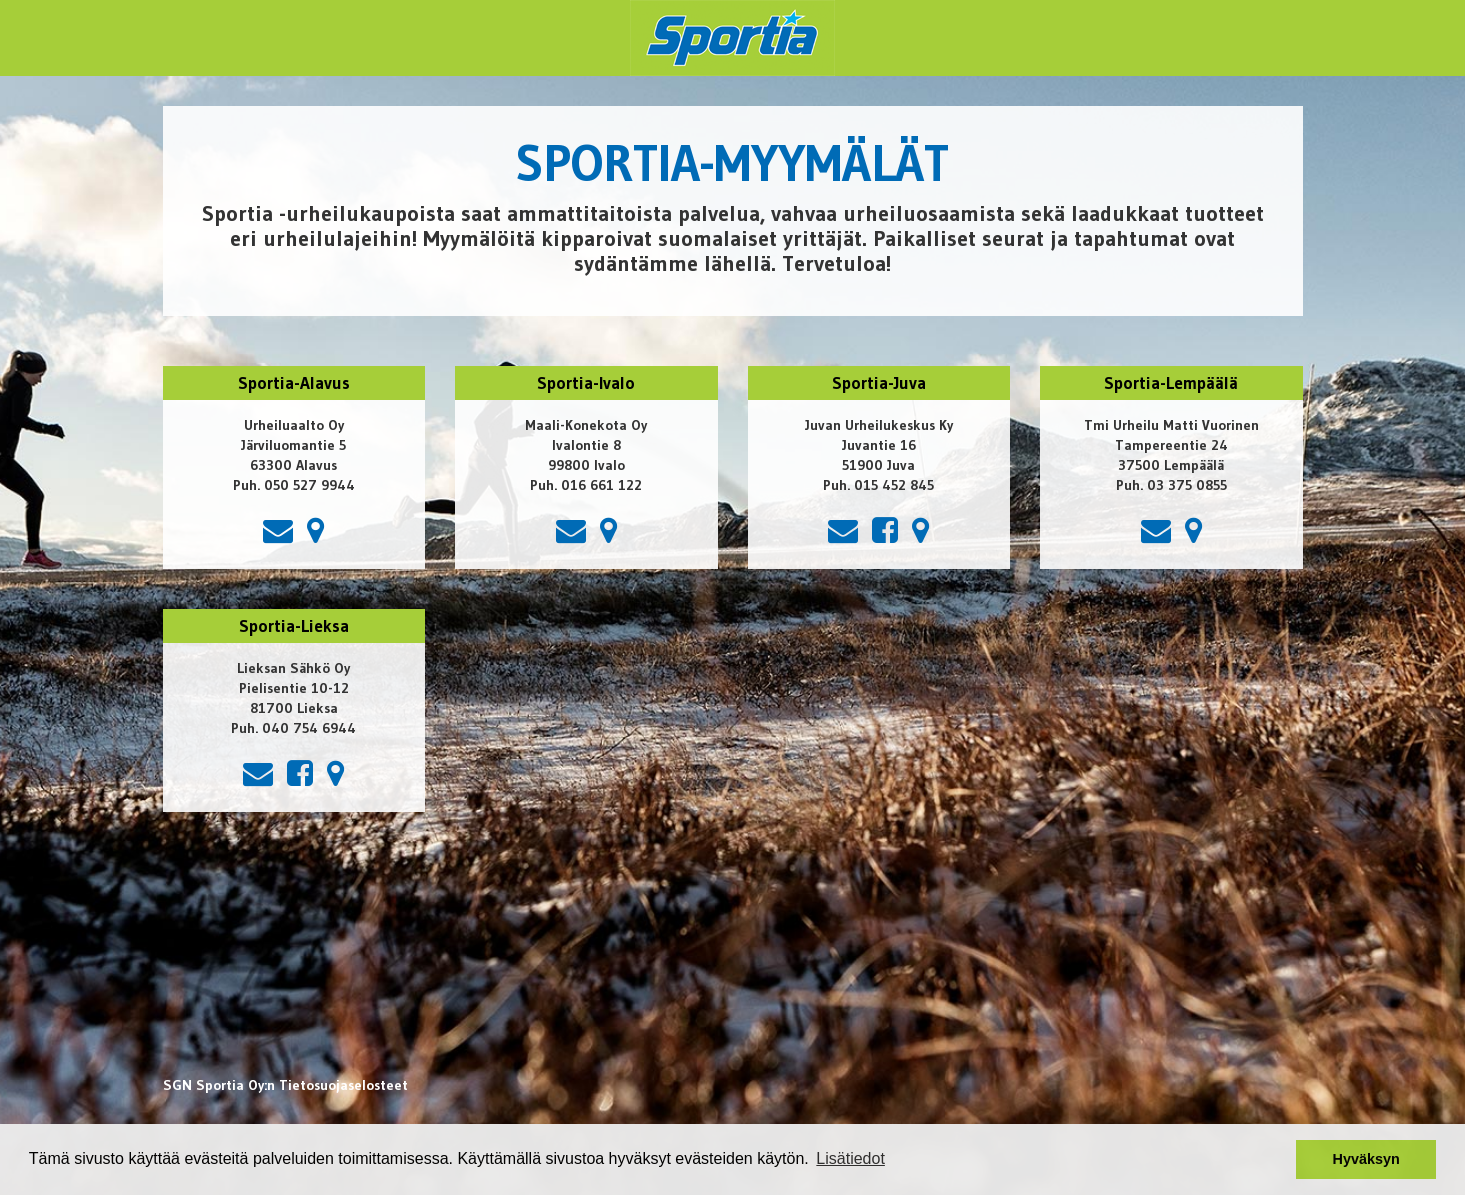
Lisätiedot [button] (850, 1158)
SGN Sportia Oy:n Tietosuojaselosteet (285, 1085)
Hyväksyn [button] (1366, 1159)
